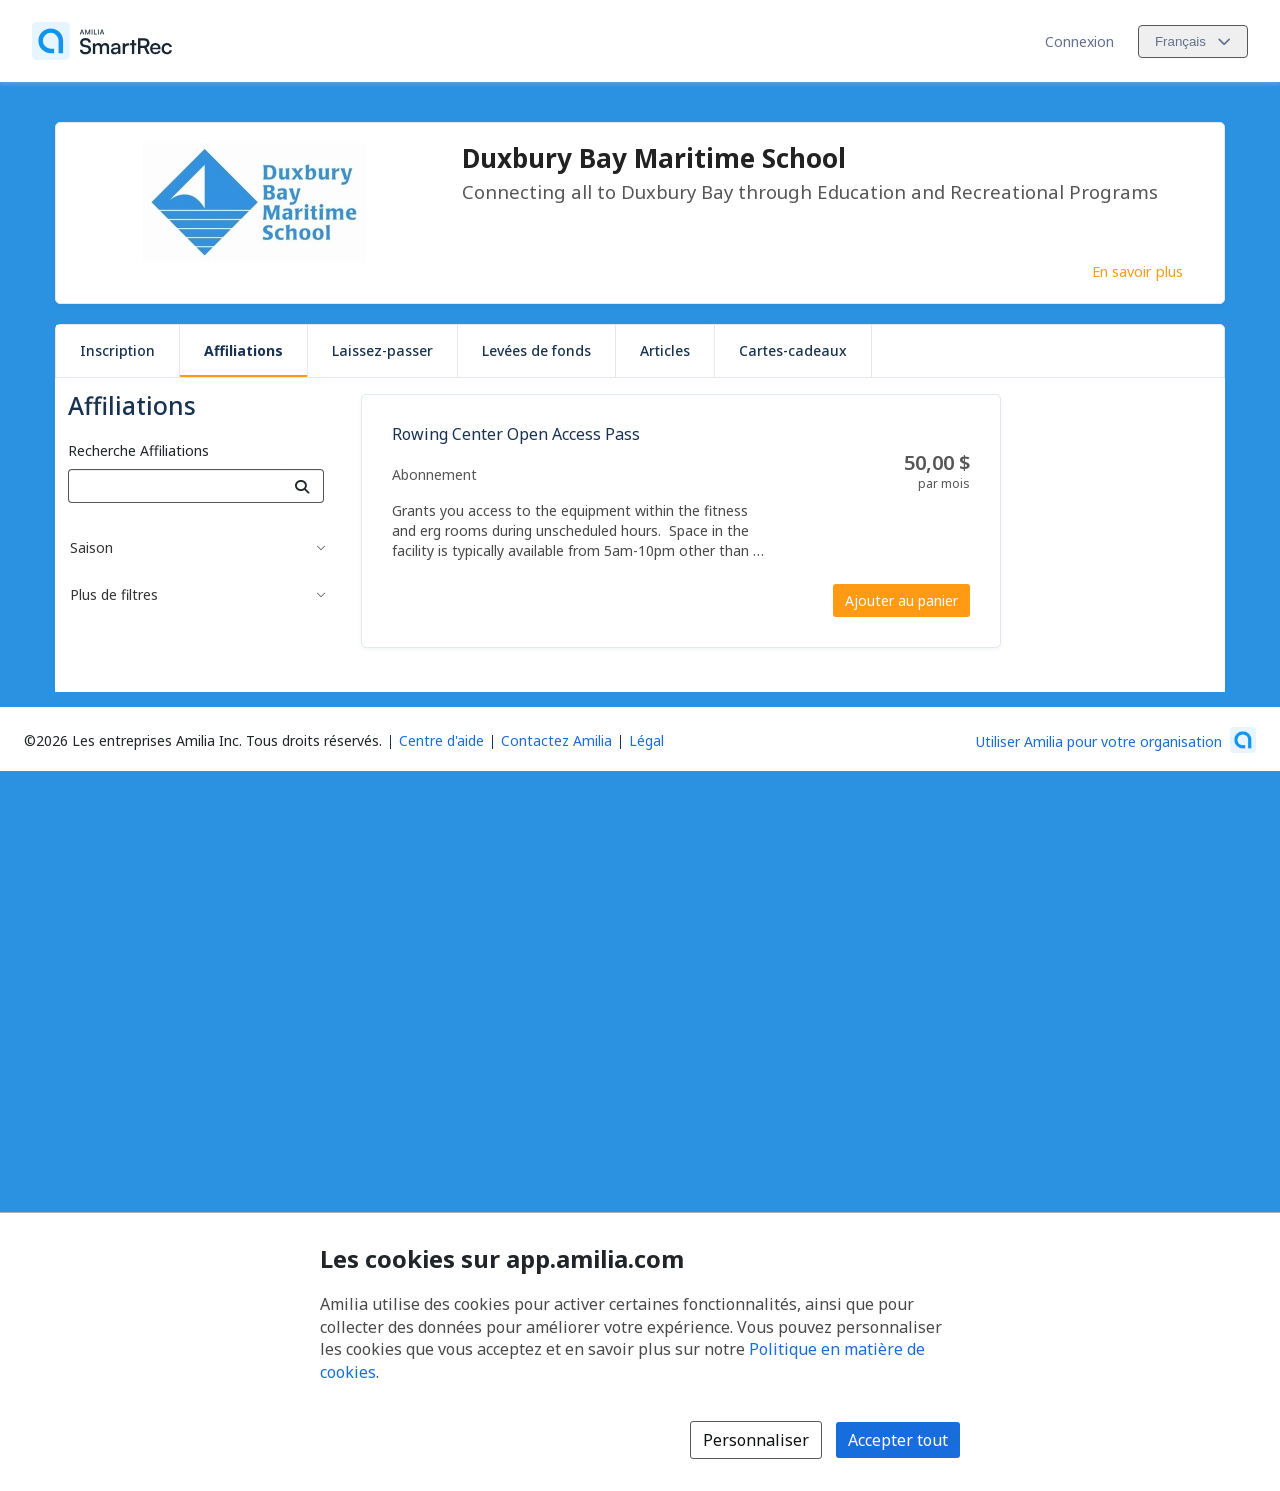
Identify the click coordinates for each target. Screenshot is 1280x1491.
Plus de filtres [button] (114, 594)
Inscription (117, 350)
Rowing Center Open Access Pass (516, 434)
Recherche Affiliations (138, 450)
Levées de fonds (536, 350)
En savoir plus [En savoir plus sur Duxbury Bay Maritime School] (1137, 271)
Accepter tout (898, 1440)
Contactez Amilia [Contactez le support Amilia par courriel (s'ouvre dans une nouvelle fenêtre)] (556, 740)
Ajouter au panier (901, 600)
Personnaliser (756, 1440)
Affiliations (243, 350)
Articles (665, 350)
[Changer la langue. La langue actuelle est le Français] (1193, 41)
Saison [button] (91, 547)
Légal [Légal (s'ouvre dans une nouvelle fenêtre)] (646, 740)
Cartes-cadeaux (793, 350)
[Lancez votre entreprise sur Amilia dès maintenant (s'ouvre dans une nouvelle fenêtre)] (1116, 740)
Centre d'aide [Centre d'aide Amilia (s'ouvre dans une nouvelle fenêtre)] (441, 740)
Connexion (1079, 41)
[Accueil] (102, 41)
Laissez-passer (382, 350)
